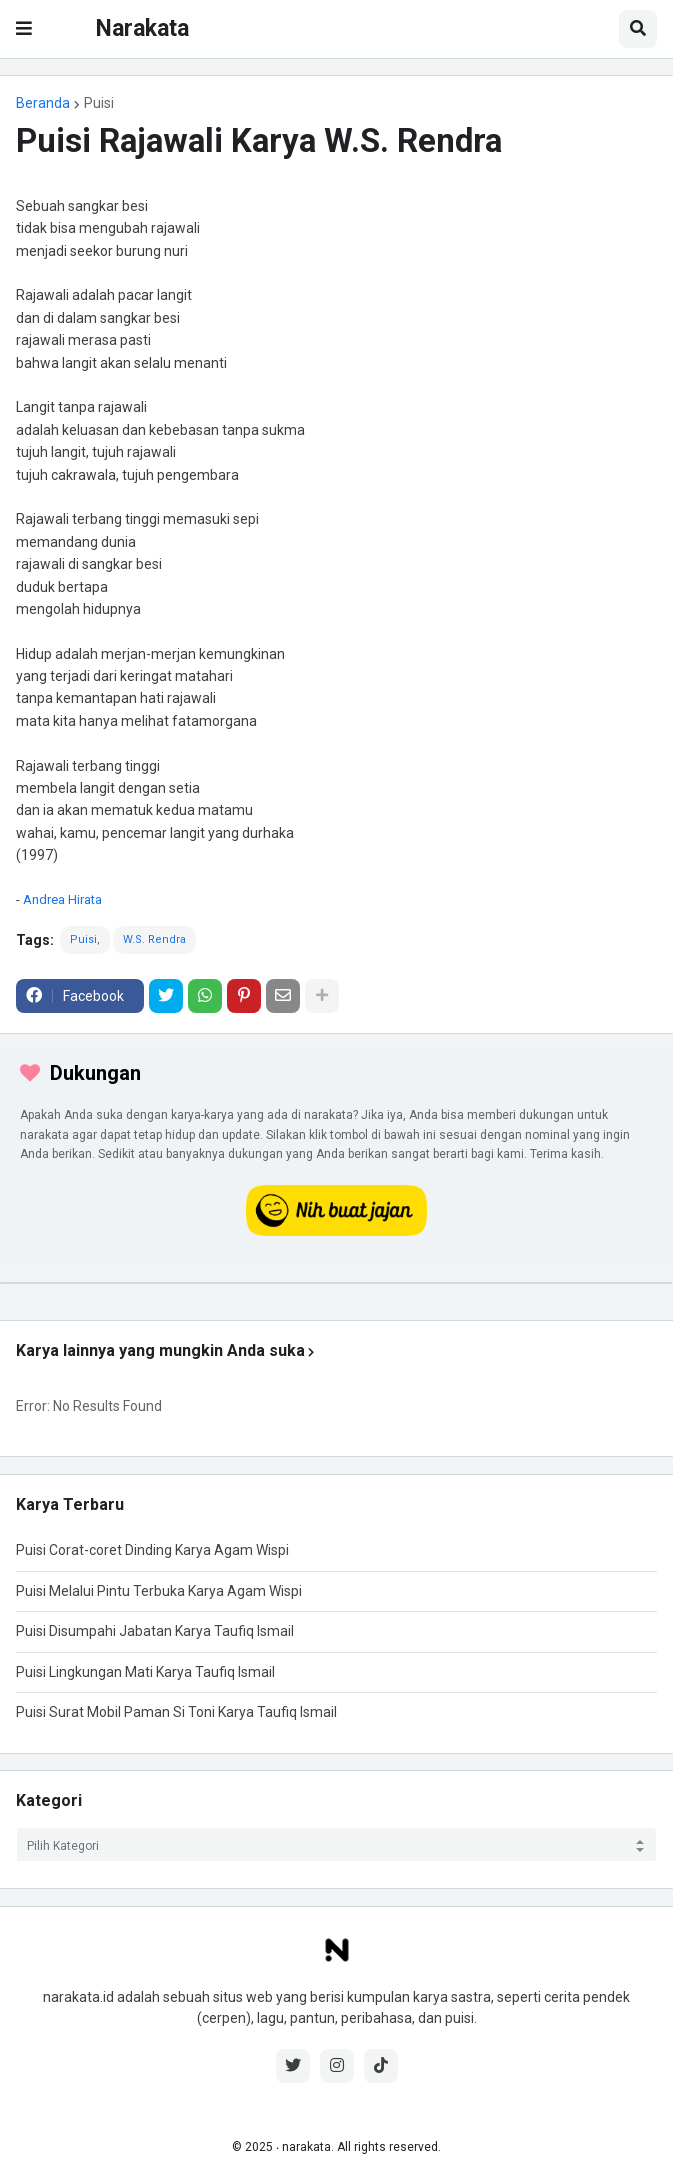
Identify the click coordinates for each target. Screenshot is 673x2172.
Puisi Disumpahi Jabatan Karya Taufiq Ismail (155, 1631)
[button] (24, 29)
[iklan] (336, 1283)
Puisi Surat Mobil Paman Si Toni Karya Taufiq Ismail (176, 1712)
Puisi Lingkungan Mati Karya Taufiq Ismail (145, 1672)
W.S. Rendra (154, 939)
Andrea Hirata (62, 899)
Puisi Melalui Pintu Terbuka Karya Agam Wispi (159, 1591)
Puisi (99, 103)
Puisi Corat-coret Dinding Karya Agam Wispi (152, 1550)
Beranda (43, 103)
